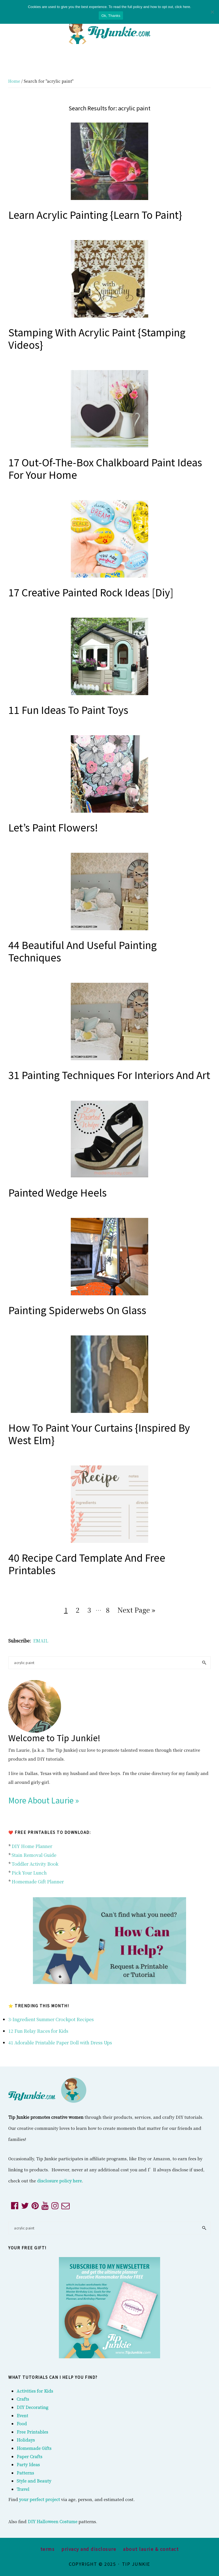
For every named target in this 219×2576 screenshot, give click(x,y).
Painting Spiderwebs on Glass (77, 1310)
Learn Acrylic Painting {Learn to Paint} (95, 214)
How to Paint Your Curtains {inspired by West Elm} (99, 1433)
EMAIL (40, 1640)
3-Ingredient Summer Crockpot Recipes (51, 2019)
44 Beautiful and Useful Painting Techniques (82, 950)
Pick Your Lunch (29, 1873)
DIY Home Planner (32, 1846)
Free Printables (32, 2432)
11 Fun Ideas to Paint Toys (68, 709)
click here (182, 7)
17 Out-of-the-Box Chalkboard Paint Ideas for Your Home (105, 468)
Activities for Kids (35, 2391)
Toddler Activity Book (35, 1864)
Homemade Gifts (34, 2448)
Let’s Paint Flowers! (53, 827)
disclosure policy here (59, 2181)
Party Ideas (28, 2464)
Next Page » (136, 1611)
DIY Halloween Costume (52, 2521)
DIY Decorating (32, 2407)
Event (22, 2415)
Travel (23, 2489)
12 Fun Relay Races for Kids (38, 2031)
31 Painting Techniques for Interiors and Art (109, 1074)
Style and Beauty (34, 2481)
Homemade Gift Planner (38, 1881)
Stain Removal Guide (34, 1855)
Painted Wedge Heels (57, 1192)
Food (22, 2423)
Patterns (25, 2473)
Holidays (26, 2440)
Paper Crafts (29, 2456)
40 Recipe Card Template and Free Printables (86, 1563)
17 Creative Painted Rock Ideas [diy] (90, 592)
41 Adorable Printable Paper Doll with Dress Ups (60, 2042)
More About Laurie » (43, 1800)
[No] (212, 12)
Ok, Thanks (111, 16)
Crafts (23, 2399)
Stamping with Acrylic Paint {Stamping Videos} (97, 338)
